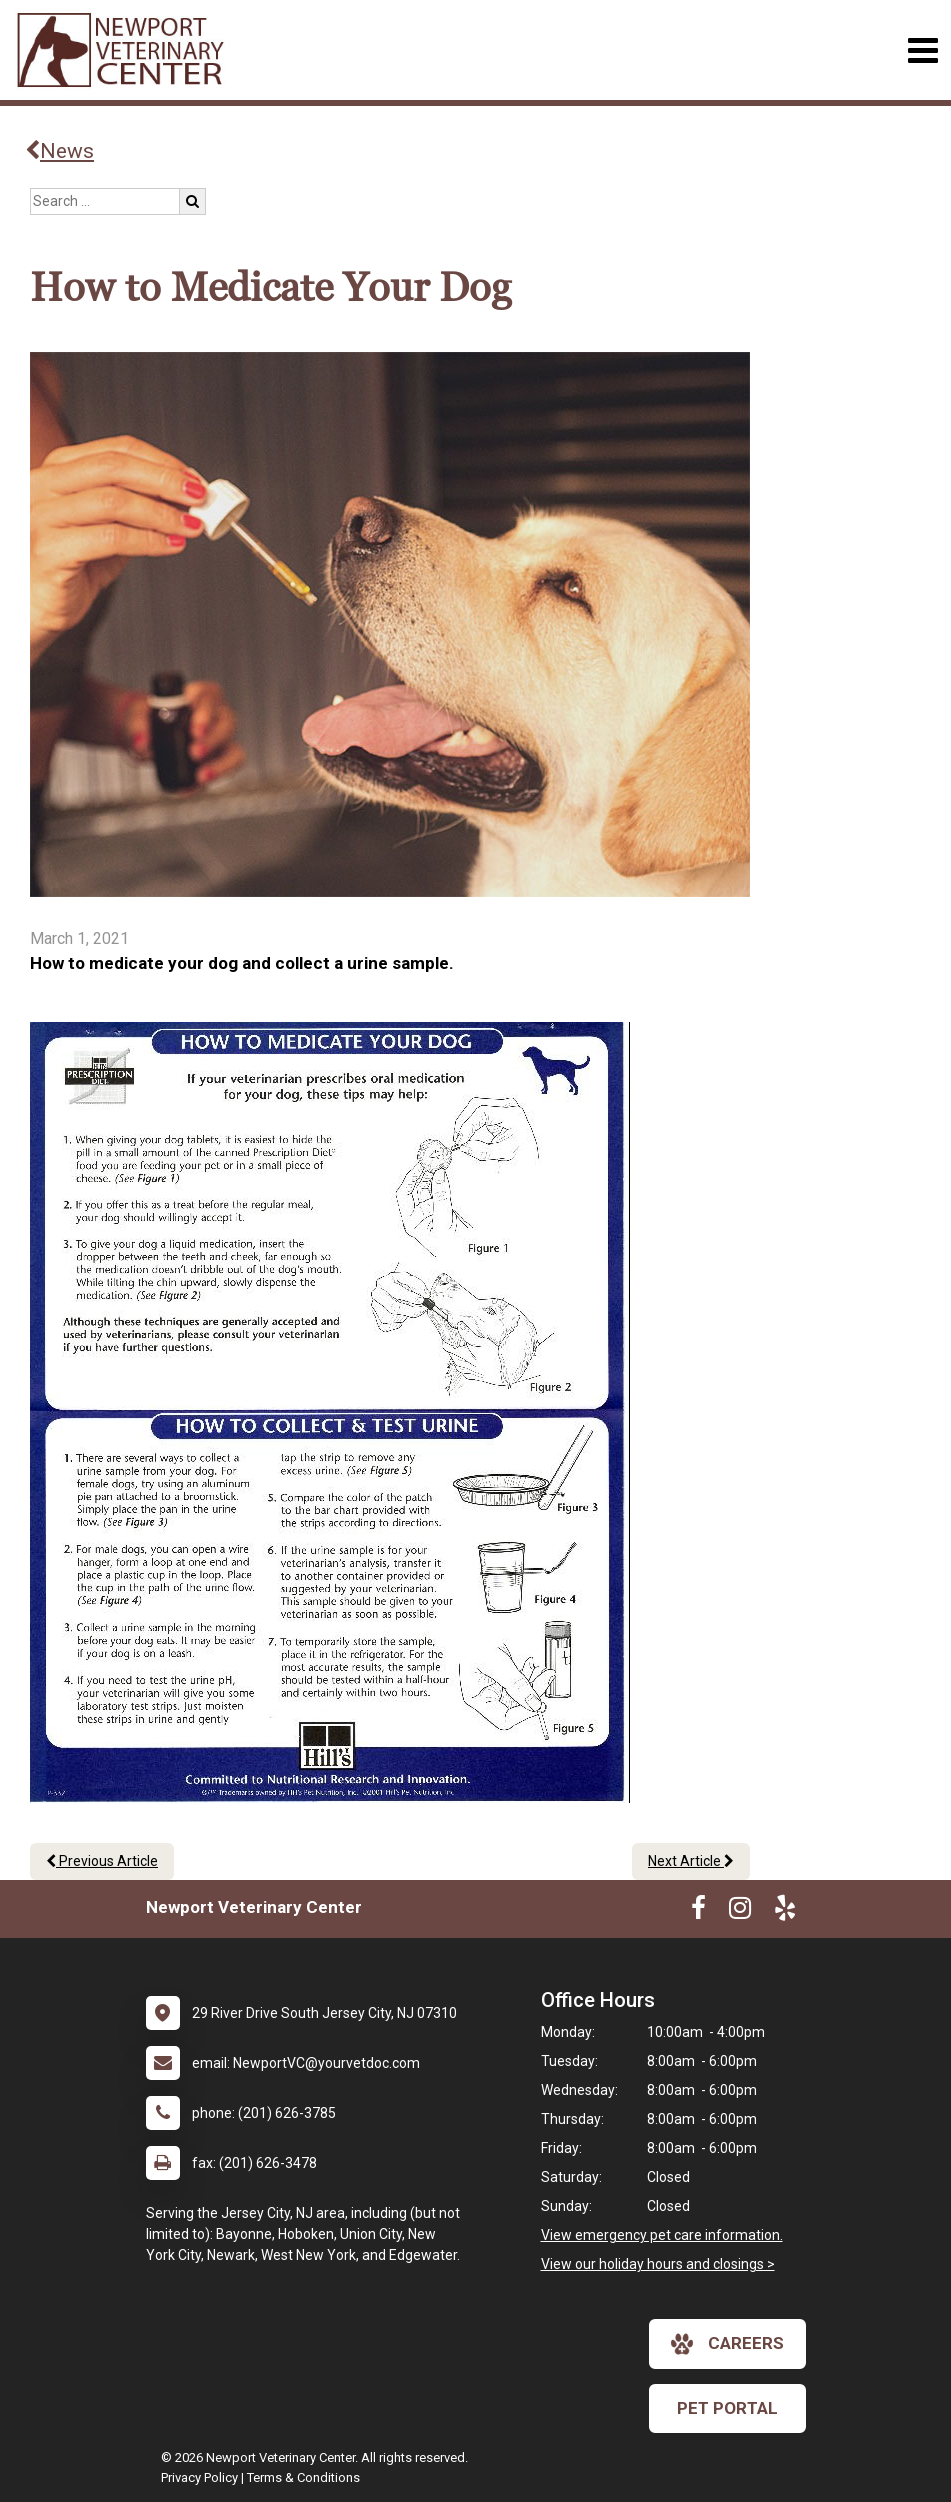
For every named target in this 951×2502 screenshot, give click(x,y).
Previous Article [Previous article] (102, 1861)
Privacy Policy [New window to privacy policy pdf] (199, 2477)
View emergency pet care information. (662, 2235)
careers (727, 2344)
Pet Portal (727, 2408)
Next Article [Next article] (691, 1861)
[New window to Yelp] (785, 1912)
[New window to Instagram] (740, 1912)
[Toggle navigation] (922, 50)
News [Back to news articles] (59, 151)
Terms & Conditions (303, 2477)
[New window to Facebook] (698, 1912)
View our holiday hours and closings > (658, 2264)
